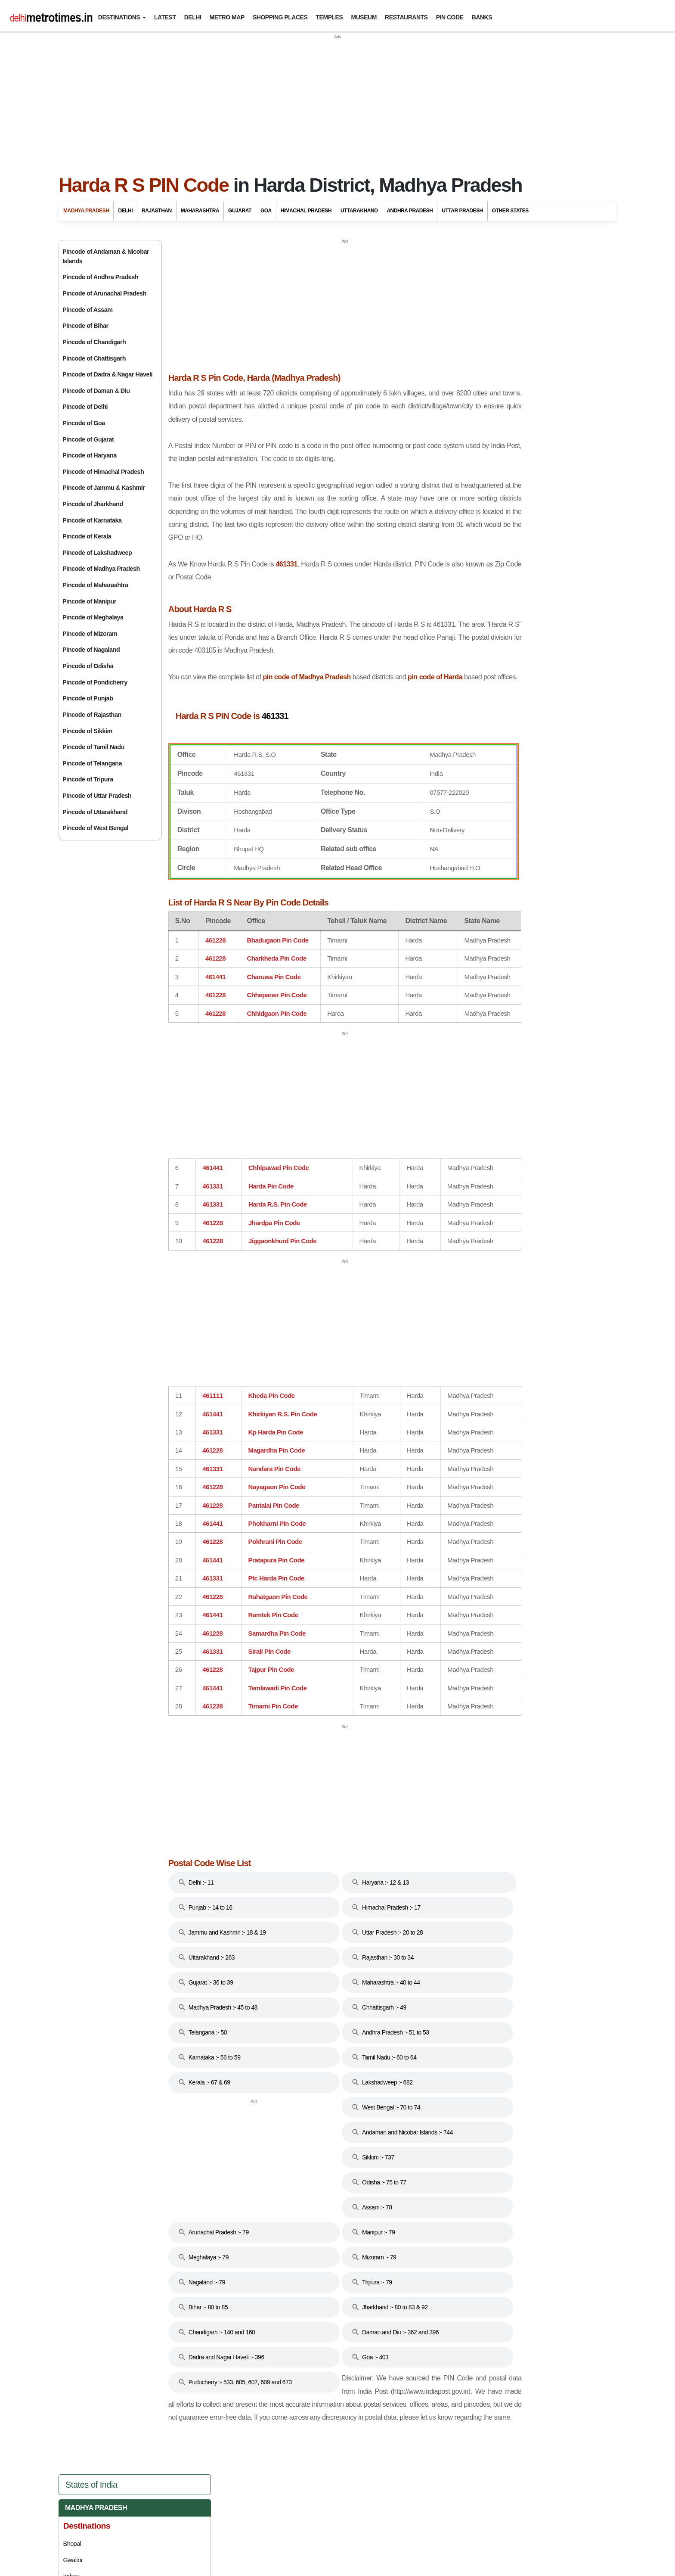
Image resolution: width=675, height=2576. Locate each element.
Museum (363, 17)
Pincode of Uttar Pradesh (96, 795)
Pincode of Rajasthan (91, 714)
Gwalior (478, 325)
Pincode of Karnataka (92, 520)
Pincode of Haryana (89, 455)
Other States (510, 211)
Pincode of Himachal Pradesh (103, 471)
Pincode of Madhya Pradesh (101, 568)
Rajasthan (157, 211)
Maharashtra (200, 211)
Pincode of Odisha (87, 666)
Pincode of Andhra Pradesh (100, 277)
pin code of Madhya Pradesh (343, 680)
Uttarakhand (359, 211)
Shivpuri (478, 439)
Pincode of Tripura (87, 779)
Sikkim (482, 846)
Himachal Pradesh (306, 211)
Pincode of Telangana (92, 763)
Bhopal (477, 309)
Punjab (484, 808)
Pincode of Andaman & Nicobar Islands (105, 256)
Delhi (192, 17)
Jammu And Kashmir (507, 694)
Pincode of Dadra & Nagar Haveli (107, 374)
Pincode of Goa (83, 423)
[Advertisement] (337, 100)
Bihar (481, 581)
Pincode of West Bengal (95, 827)
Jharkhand (491, 713)
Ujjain (475, 455)
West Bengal (495, 922)
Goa (266, 211)
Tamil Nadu (491, 865)
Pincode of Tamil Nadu (93, 747)
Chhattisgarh (497, 600)
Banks (482, 17)
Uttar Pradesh (462, 211)
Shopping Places (280, 17)
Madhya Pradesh (86, 211)
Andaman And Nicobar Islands (527, 543)
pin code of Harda (194, 693)
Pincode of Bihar (85, 325)
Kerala (484, 751)
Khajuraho (481, 494)
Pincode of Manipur (89, 601)
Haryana (487, 656)
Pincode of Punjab (87, 698)
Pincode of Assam (87, 309)
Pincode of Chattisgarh (94, 358)
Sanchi (477, 422)
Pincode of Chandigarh (94, 342)
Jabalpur (479, 358)
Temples (329, 17)
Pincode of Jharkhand (92, 504)
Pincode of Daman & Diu (96, 390)
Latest (165, 17)
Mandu (477, 373)
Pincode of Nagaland (91, 649)
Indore (476, 341)
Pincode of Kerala (86, 536)
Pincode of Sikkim (87, 731)
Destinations (119, 17)
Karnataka (491, 732)
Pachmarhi (482, 390)
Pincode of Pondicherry (94, 682)
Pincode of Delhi (85, 406)
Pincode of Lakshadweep (97, 552)
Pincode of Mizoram (89, 633)
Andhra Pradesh (410, 211)
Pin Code (450, 17)
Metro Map (227, 17)
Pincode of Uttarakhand (94, 812)
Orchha (477, 406)
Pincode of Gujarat (88, 439)
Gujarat (239, 211)
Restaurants (406, 17)
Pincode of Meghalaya (93, 617)
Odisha (483, 789)
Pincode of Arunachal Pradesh (104, 293)
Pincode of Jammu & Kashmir (103, 487)
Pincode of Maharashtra (95, 585)
